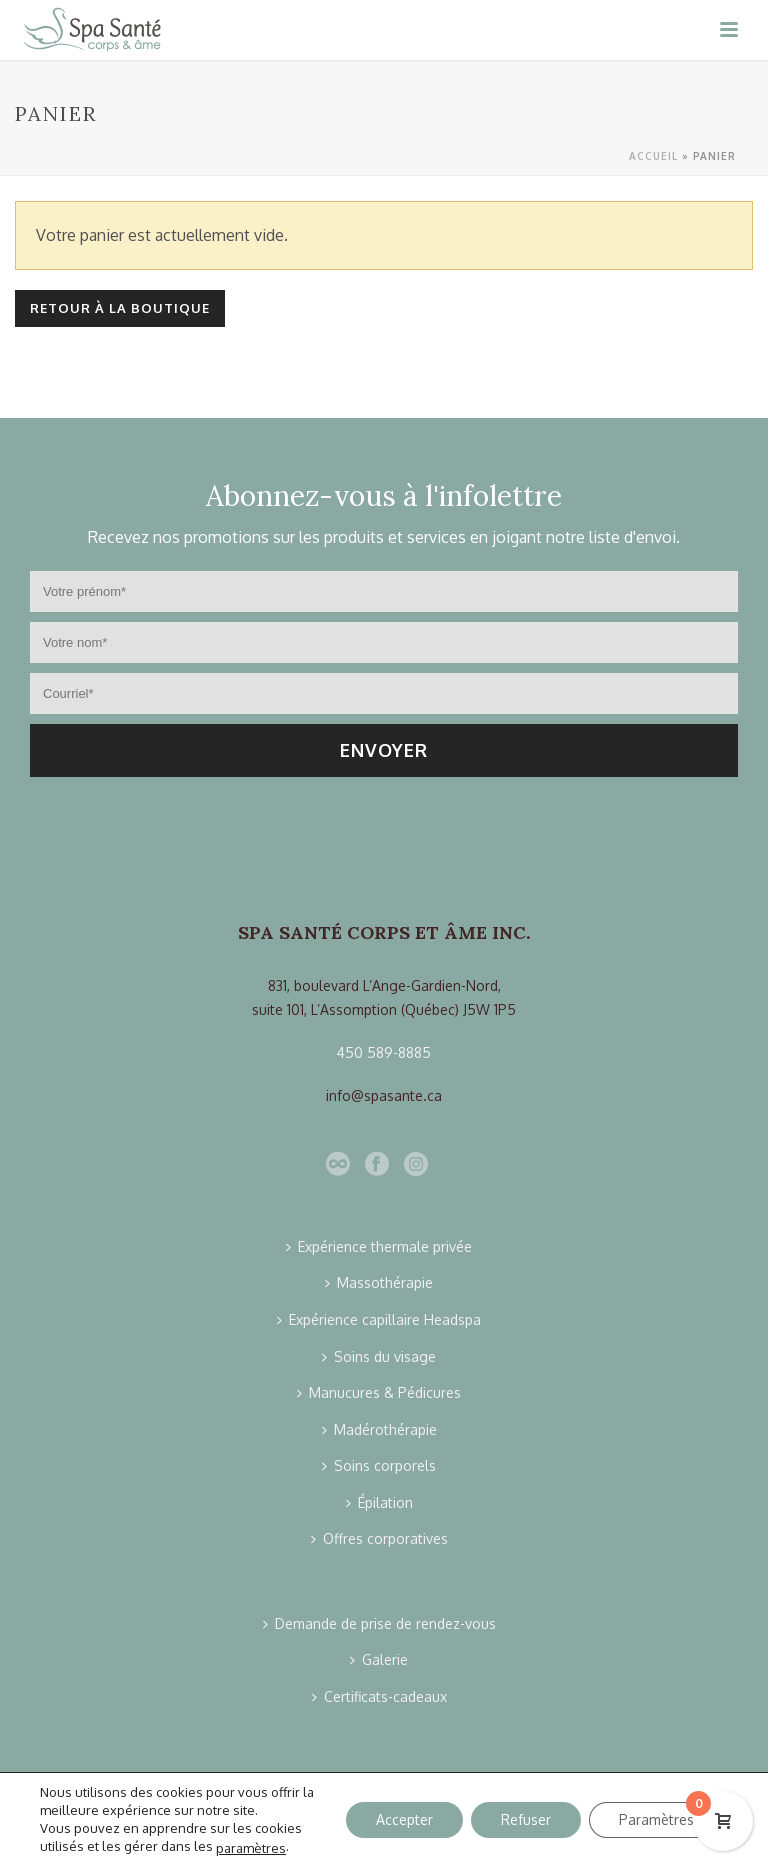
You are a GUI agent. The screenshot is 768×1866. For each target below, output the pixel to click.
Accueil (653, 156)
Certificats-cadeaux (379, 1696)
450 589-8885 (384, 1052)
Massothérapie (379, 1282)
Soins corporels (379, 1465)
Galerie (379, 1659)
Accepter (404, 1818)
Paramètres (656, 1818)
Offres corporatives (379, 1538)
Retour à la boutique (120, 308)
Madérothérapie (379, 1429)
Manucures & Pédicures (379, 1392)
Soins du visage (379, 1356)
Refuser (526, 1818)
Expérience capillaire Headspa (379, 1319)
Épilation (379, 1502)
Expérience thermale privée (379, 1246)
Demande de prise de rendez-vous (379, 1623)
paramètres (251, 1847)
